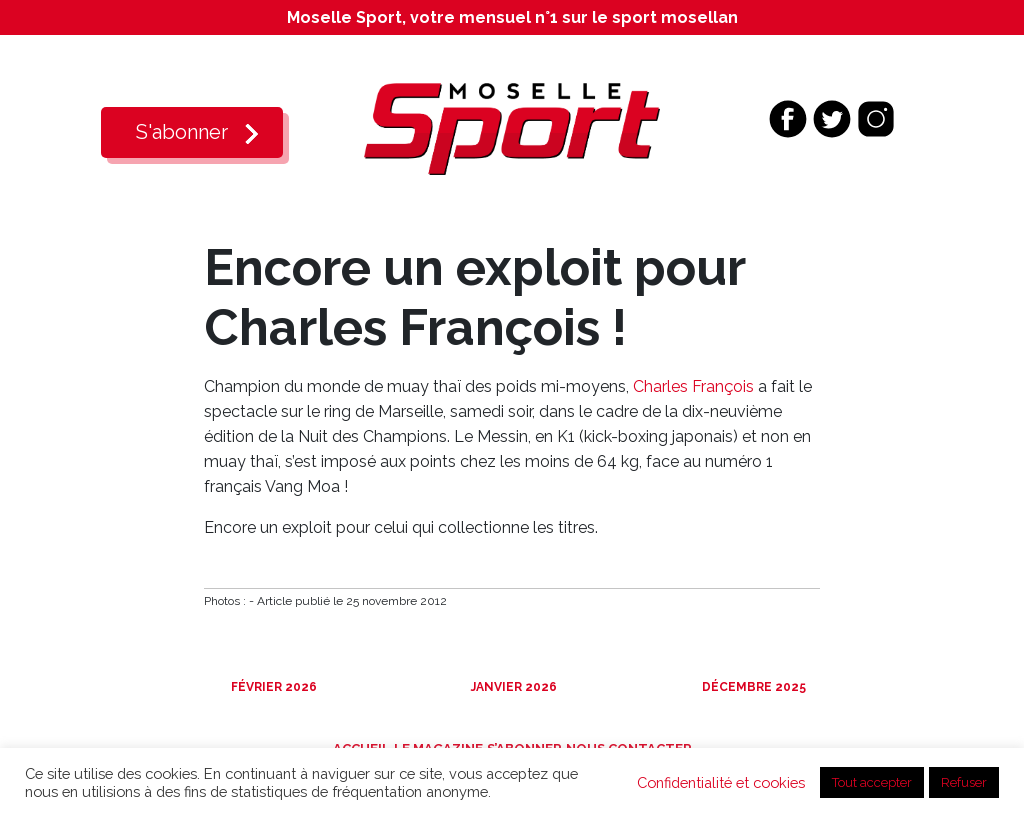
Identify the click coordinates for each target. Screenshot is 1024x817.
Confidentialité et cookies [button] (721, 782)
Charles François (693, 386)
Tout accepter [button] (872, 782)
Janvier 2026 (512, 687)
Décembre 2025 (752, 687)
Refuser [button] (964, 782)
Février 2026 (272, 687)
